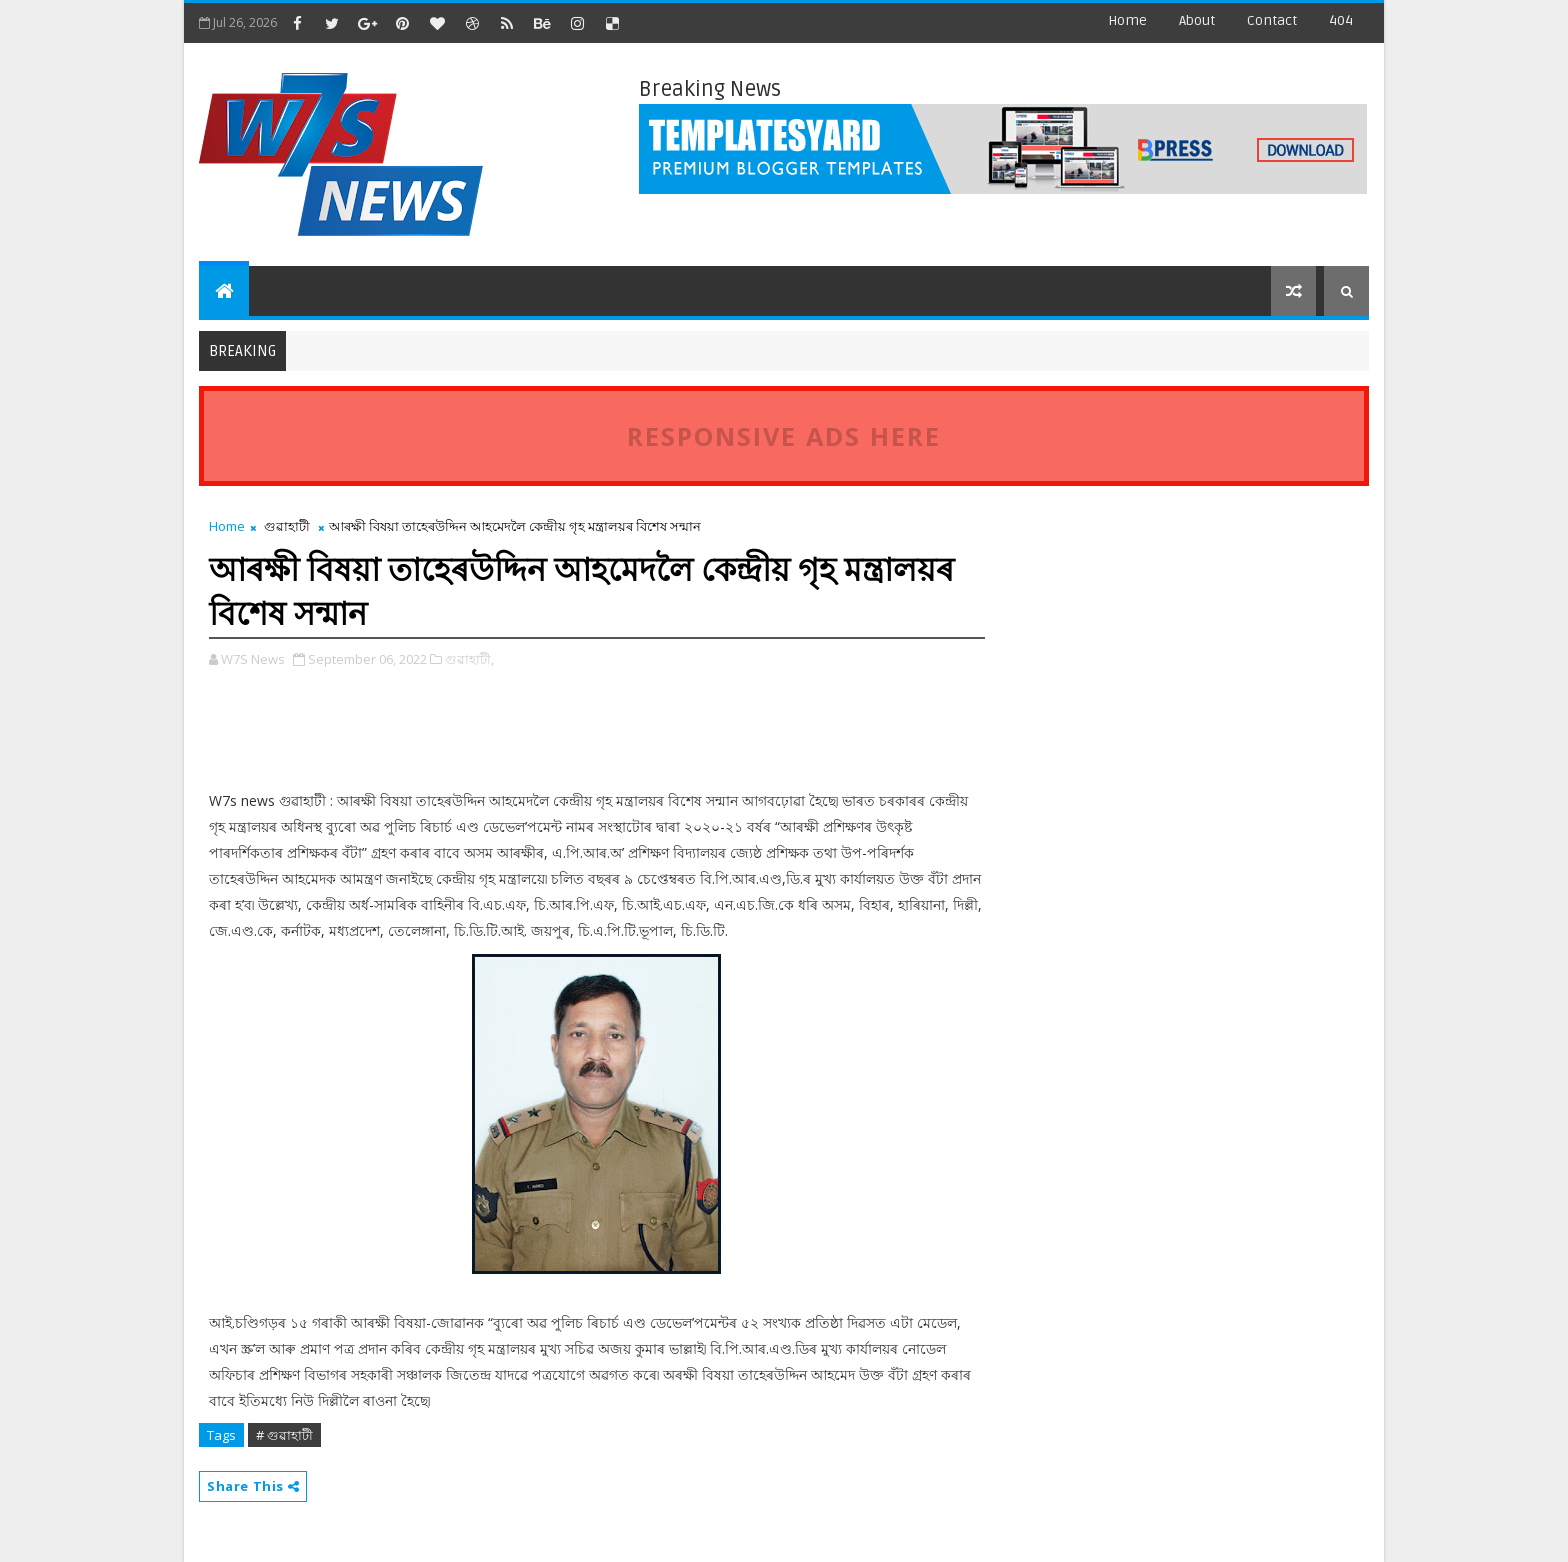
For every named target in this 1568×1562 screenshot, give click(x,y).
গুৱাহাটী (287, 526)
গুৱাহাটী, (469, 659)
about (1197, 20)
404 (1341, 20)
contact (1272, 20)
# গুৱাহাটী (284, 1435)
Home (1127, 20)
